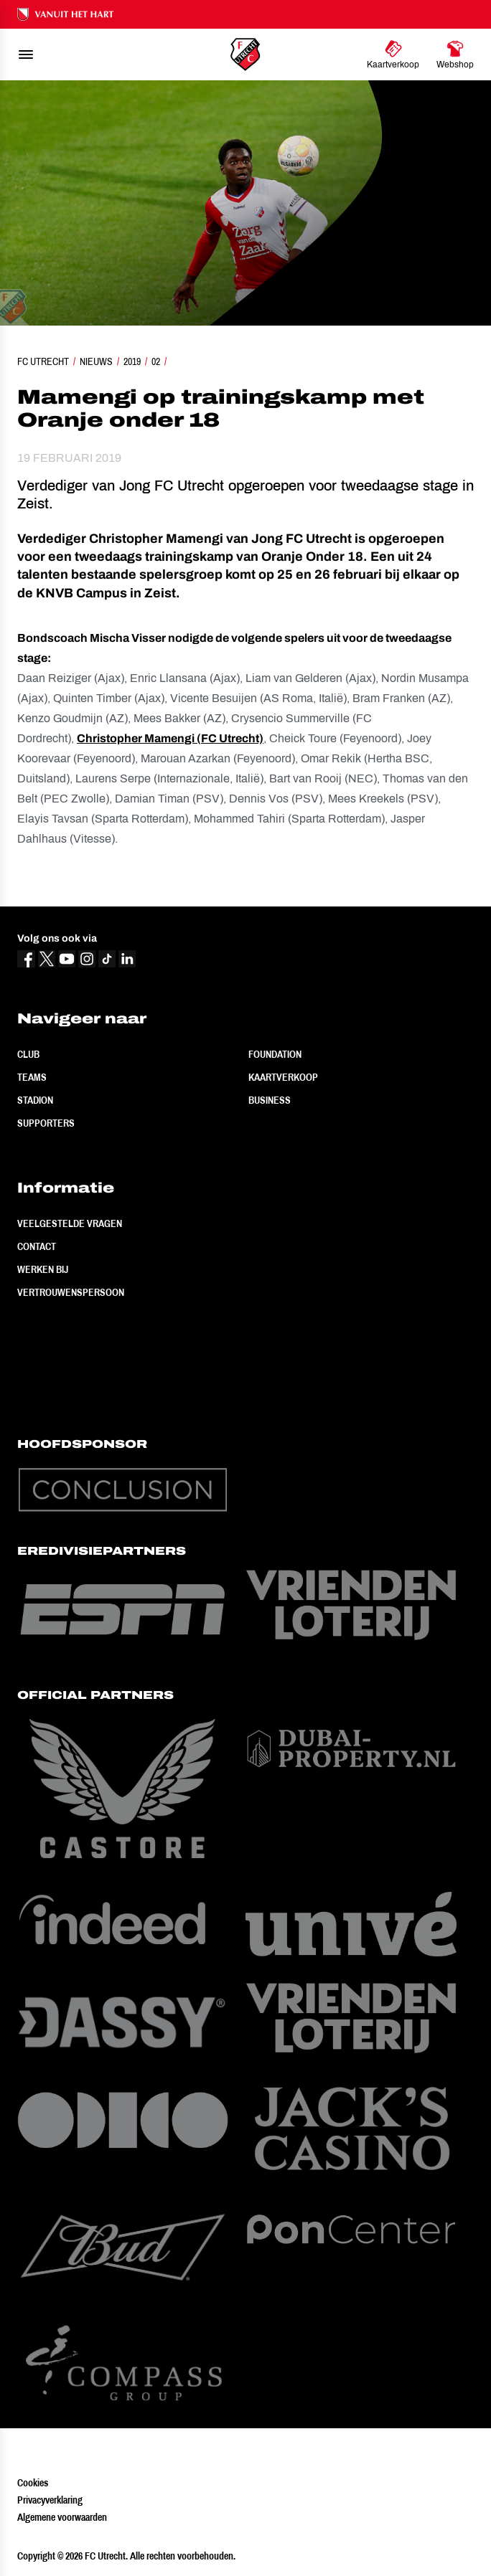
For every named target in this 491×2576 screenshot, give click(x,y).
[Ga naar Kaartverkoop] (393, 54)
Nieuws (96, 361)
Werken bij (42, 1269)
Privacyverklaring (50, 2500)
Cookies (32, 2482)
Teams (32, 1077)
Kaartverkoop (283, 1077)
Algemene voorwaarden (62, 2517)
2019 (132, 361)
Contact (36, 1246)
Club (28, 1054)
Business (269, 1100)
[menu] (25, 54)
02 (155, 361)
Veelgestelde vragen (69, 1223)
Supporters (46, 1123)
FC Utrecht (43, 361)
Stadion (35, 1100)
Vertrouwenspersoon (70, 1292)
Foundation (274, 1054)
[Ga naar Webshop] (455, 54)
